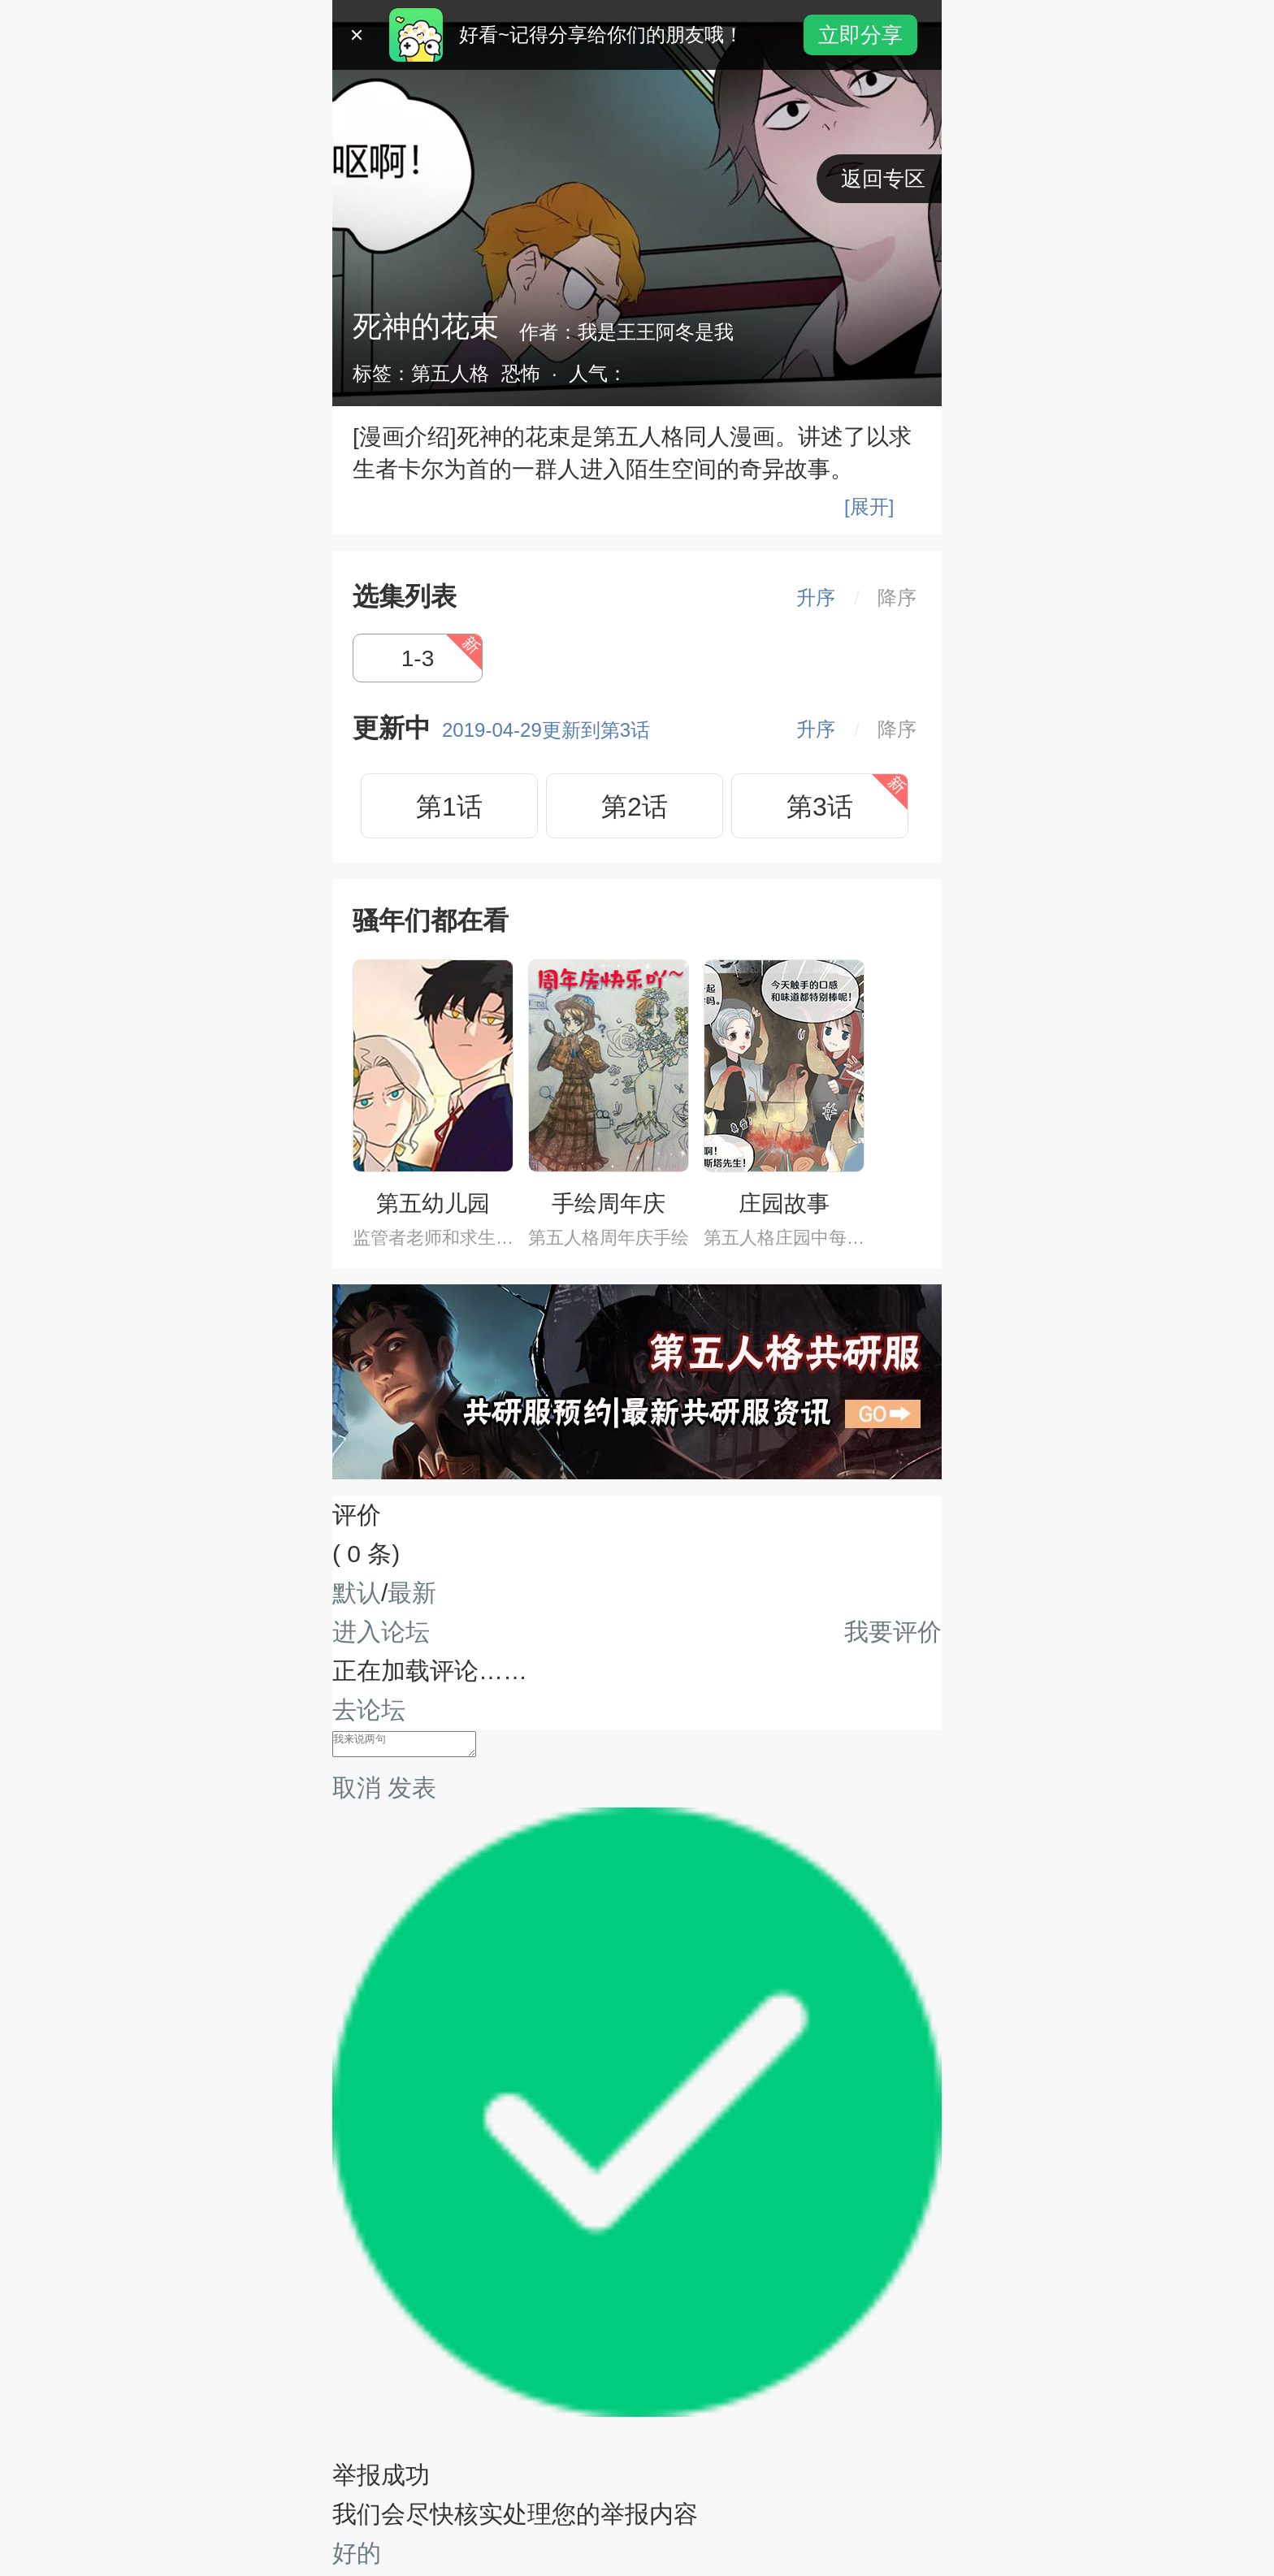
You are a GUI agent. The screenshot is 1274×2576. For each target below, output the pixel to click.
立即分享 (860, 35)
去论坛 (368, 1709)
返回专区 (883, 179)
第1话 (449, 806)
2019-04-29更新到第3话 (546, 730)
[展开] (869, 506)
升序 (815, 597)
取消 (356, 1790)
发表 (412, 1790)
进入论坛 (381, 1631)
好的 (356, 2556)
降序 (897, 597)
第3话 (819, 806)
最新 (412, 1592)
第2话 (634, 806)
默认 (356, 1592)
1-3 (417, 658)
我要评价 (893, 1631)
